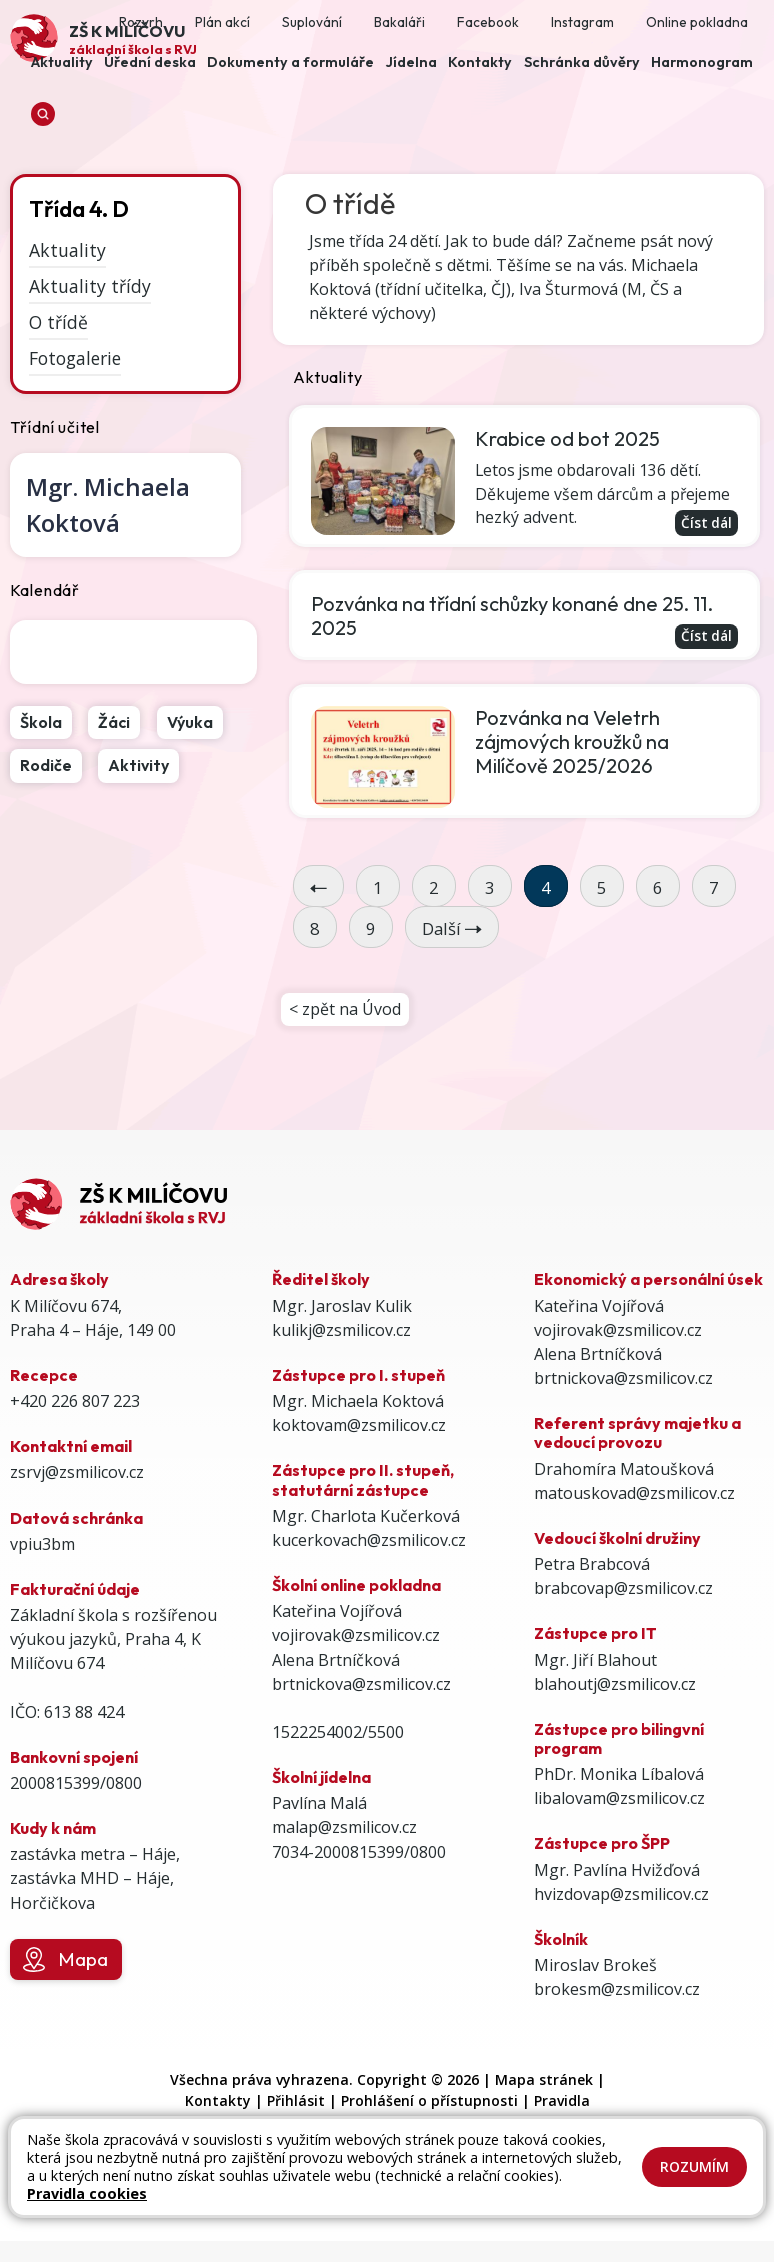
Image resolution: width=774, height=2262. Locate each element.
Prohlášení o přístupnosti (429, 2102)
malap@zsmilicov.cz (344, 1829)
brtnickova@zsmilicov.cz (361, 1686)
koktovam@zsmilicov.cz (359, 1427)
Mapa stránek (544, 2081)
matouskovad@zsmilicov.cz (634, 1495)
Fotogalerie (75, 357)
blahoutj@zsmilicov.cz (615, 1686)
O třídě (58, 322)
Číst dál (706, 522)
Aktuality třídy (90, 286)
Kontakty (218, 2102)
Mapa (65, 1962)
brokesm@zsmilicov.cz (617, 1991)
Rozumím (694, 2166)
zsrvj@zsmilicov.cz (77, 1474)
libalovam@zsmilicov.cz (619, 1800)
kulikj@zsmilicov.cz (341, 1332)
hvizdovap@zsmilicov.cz (621, 1896)
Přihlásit (296, 2102)
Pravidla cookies (87, 2193)
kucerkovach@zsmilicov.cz (369, 1542)
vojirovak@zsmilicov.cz (356, 1637)
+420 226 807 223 (75, 1403)
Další (452, 929)
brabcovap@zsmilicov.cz (623, 1590)
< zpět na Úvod (345, 1011)
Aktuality (67, 250)
